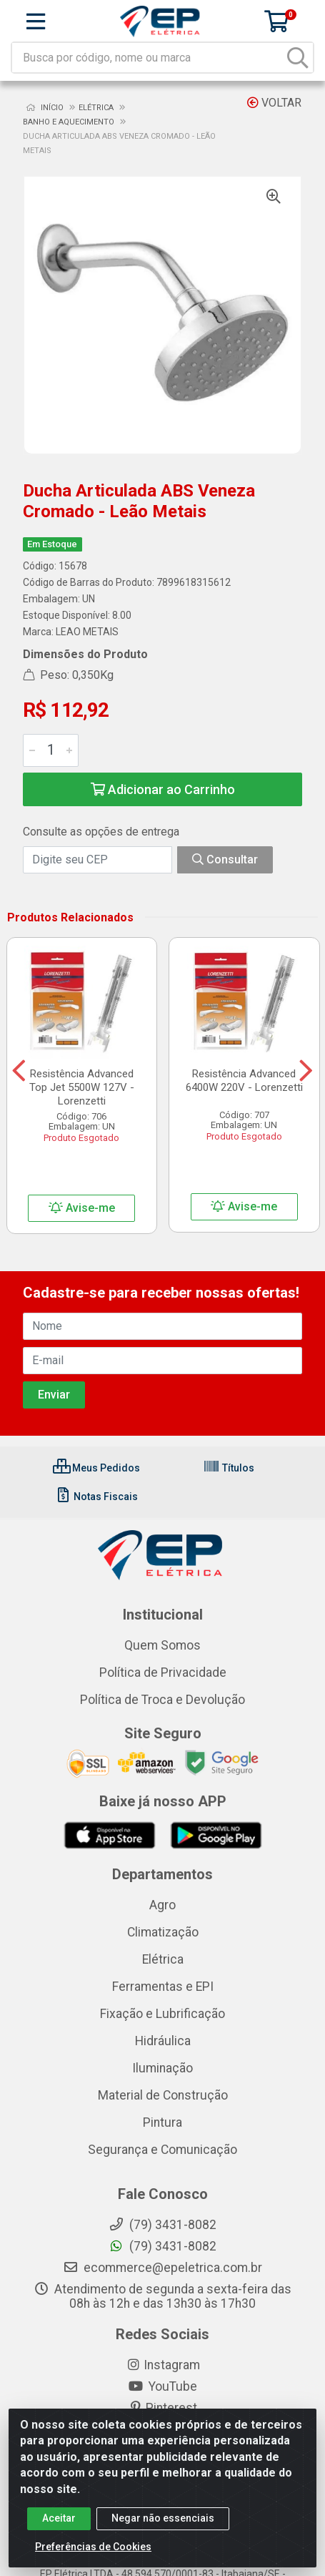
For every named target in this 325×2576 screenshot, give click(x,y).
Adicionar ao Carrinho (163, 789)
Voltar (274, 102)
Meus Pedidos (96, 1468)
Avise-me (82, 1208)
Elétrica (163, 1959)
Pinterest (162, 2408)
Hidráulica (163, 2041)
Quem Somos (162, 1645)
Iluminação (162, 2068)
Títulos (228, 1468)
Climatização (163, 1932)
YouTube (162, 2386)
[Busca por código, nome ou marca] (148, 57)
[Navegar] (19, 1070)
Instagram (163, 2365)
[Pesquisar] (298, 57)
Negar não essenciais (162, 2524)
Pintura (162, 2122)
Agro (162, 1905)
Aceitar (59, 2524)
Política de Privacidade (162, 1672)
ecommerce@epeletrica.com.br (162, 2268)
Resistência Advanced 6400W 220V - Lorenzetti (244, 1080)
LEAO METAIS (87, 631)
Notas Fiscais (96, 1496)
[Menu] (36, 21)
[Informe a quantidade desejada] (51, 750)
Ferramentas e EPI (163, 1986)
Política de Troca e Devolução (162, 1700)
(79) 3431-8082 (162, 2246)
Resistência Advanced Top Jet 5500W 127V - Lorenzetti (81, 1087)
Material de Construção (163, 2095)
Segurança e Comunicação (162, 2149)
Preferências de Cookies (93, 2552)
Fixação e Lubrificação (162, 2014)
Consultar (225, 859)
